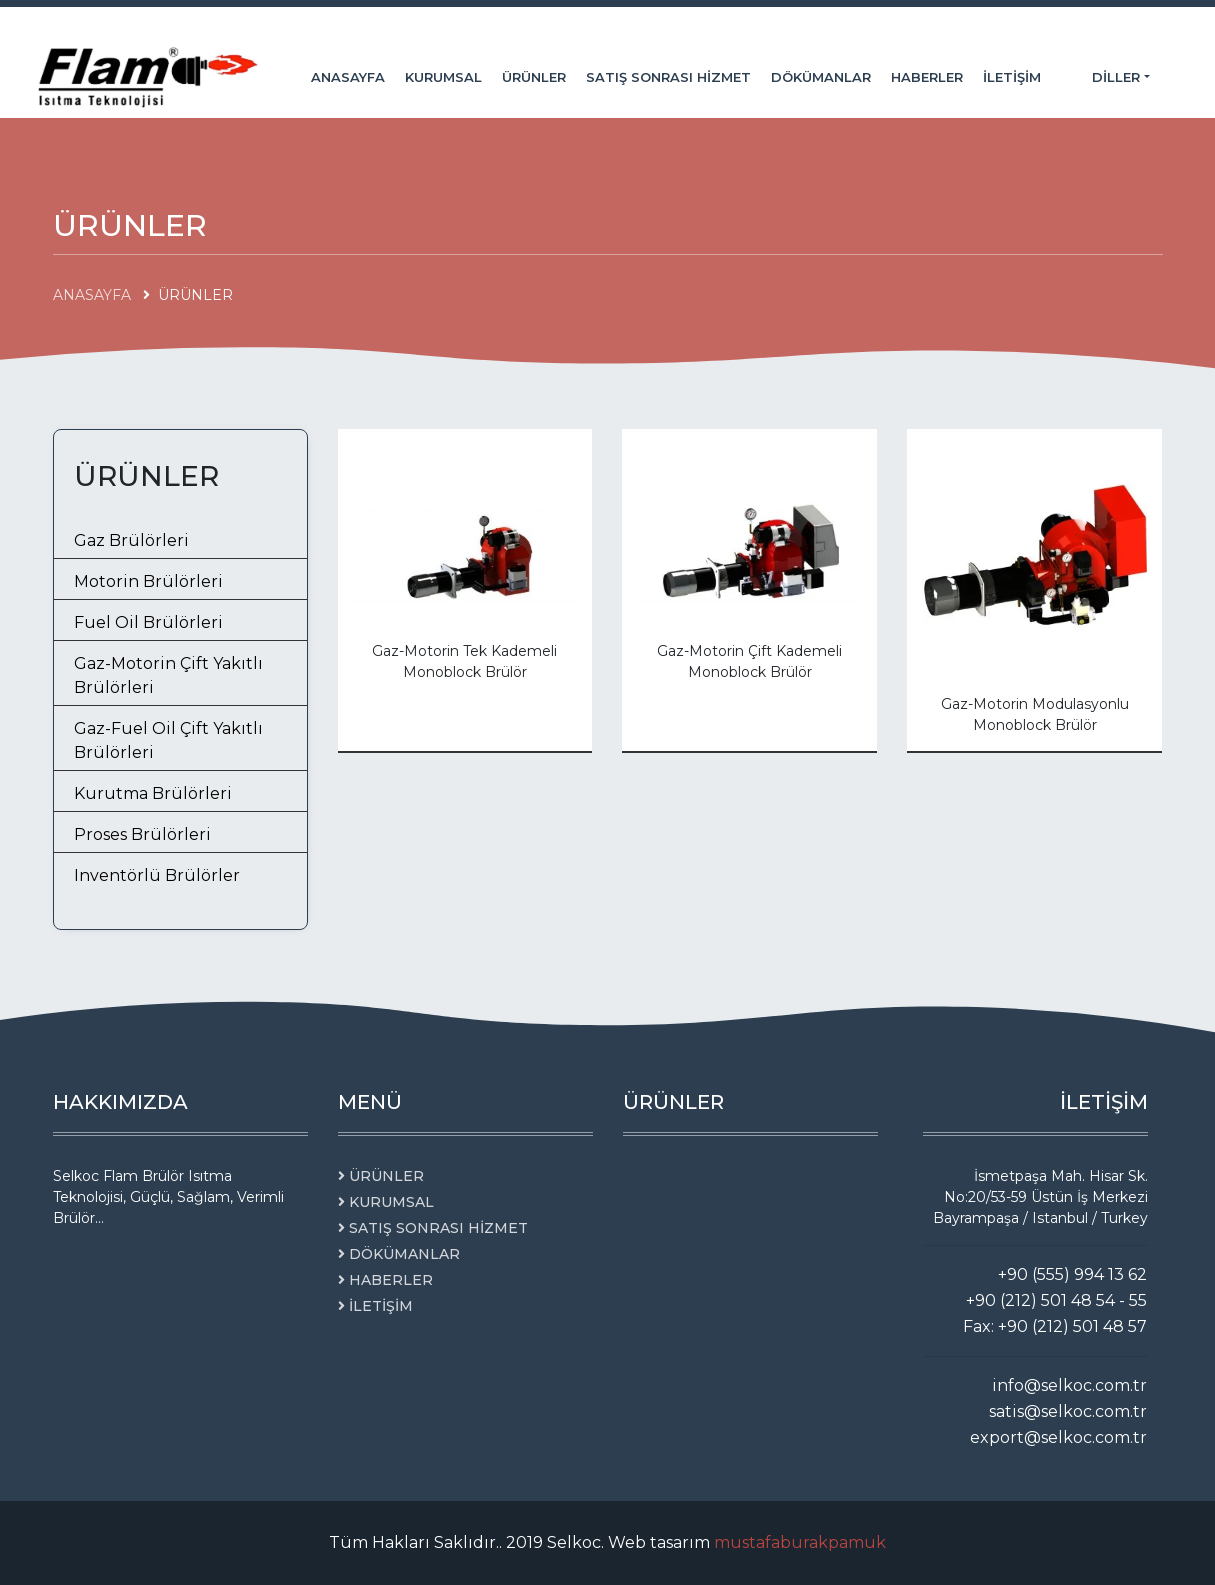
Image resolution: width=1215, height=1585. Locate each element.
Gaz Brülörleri (131, 540)
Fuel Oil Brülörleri (148, 622)
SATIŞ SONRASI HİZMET (668, 77)
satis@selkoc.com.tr (1068, 1411)
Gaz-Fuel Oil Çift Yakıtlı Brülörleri (168, 740)
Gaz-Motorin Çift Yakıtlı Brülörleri (168, 675)
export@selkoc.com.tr (1058, 1437)
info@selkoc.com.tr (1069, 1385)
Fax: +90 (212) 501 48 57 (1055, 1326)
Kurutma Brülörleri (153, 793)
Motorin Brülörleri (148, 581)
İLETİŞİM (1012, 77)
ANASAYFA (348, 77)
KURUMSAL (443, 77)
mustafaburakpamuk (800, 1542)
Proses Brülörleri (142, 834)
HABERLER (927, 77)
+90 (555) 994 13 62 (1072, 1274)
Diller (1118, 77)
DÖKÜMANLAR (821, 77)
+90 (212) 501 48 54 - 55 (1056, 1300)
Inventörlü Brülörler (157, 875)
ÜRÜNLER (534, 77)
